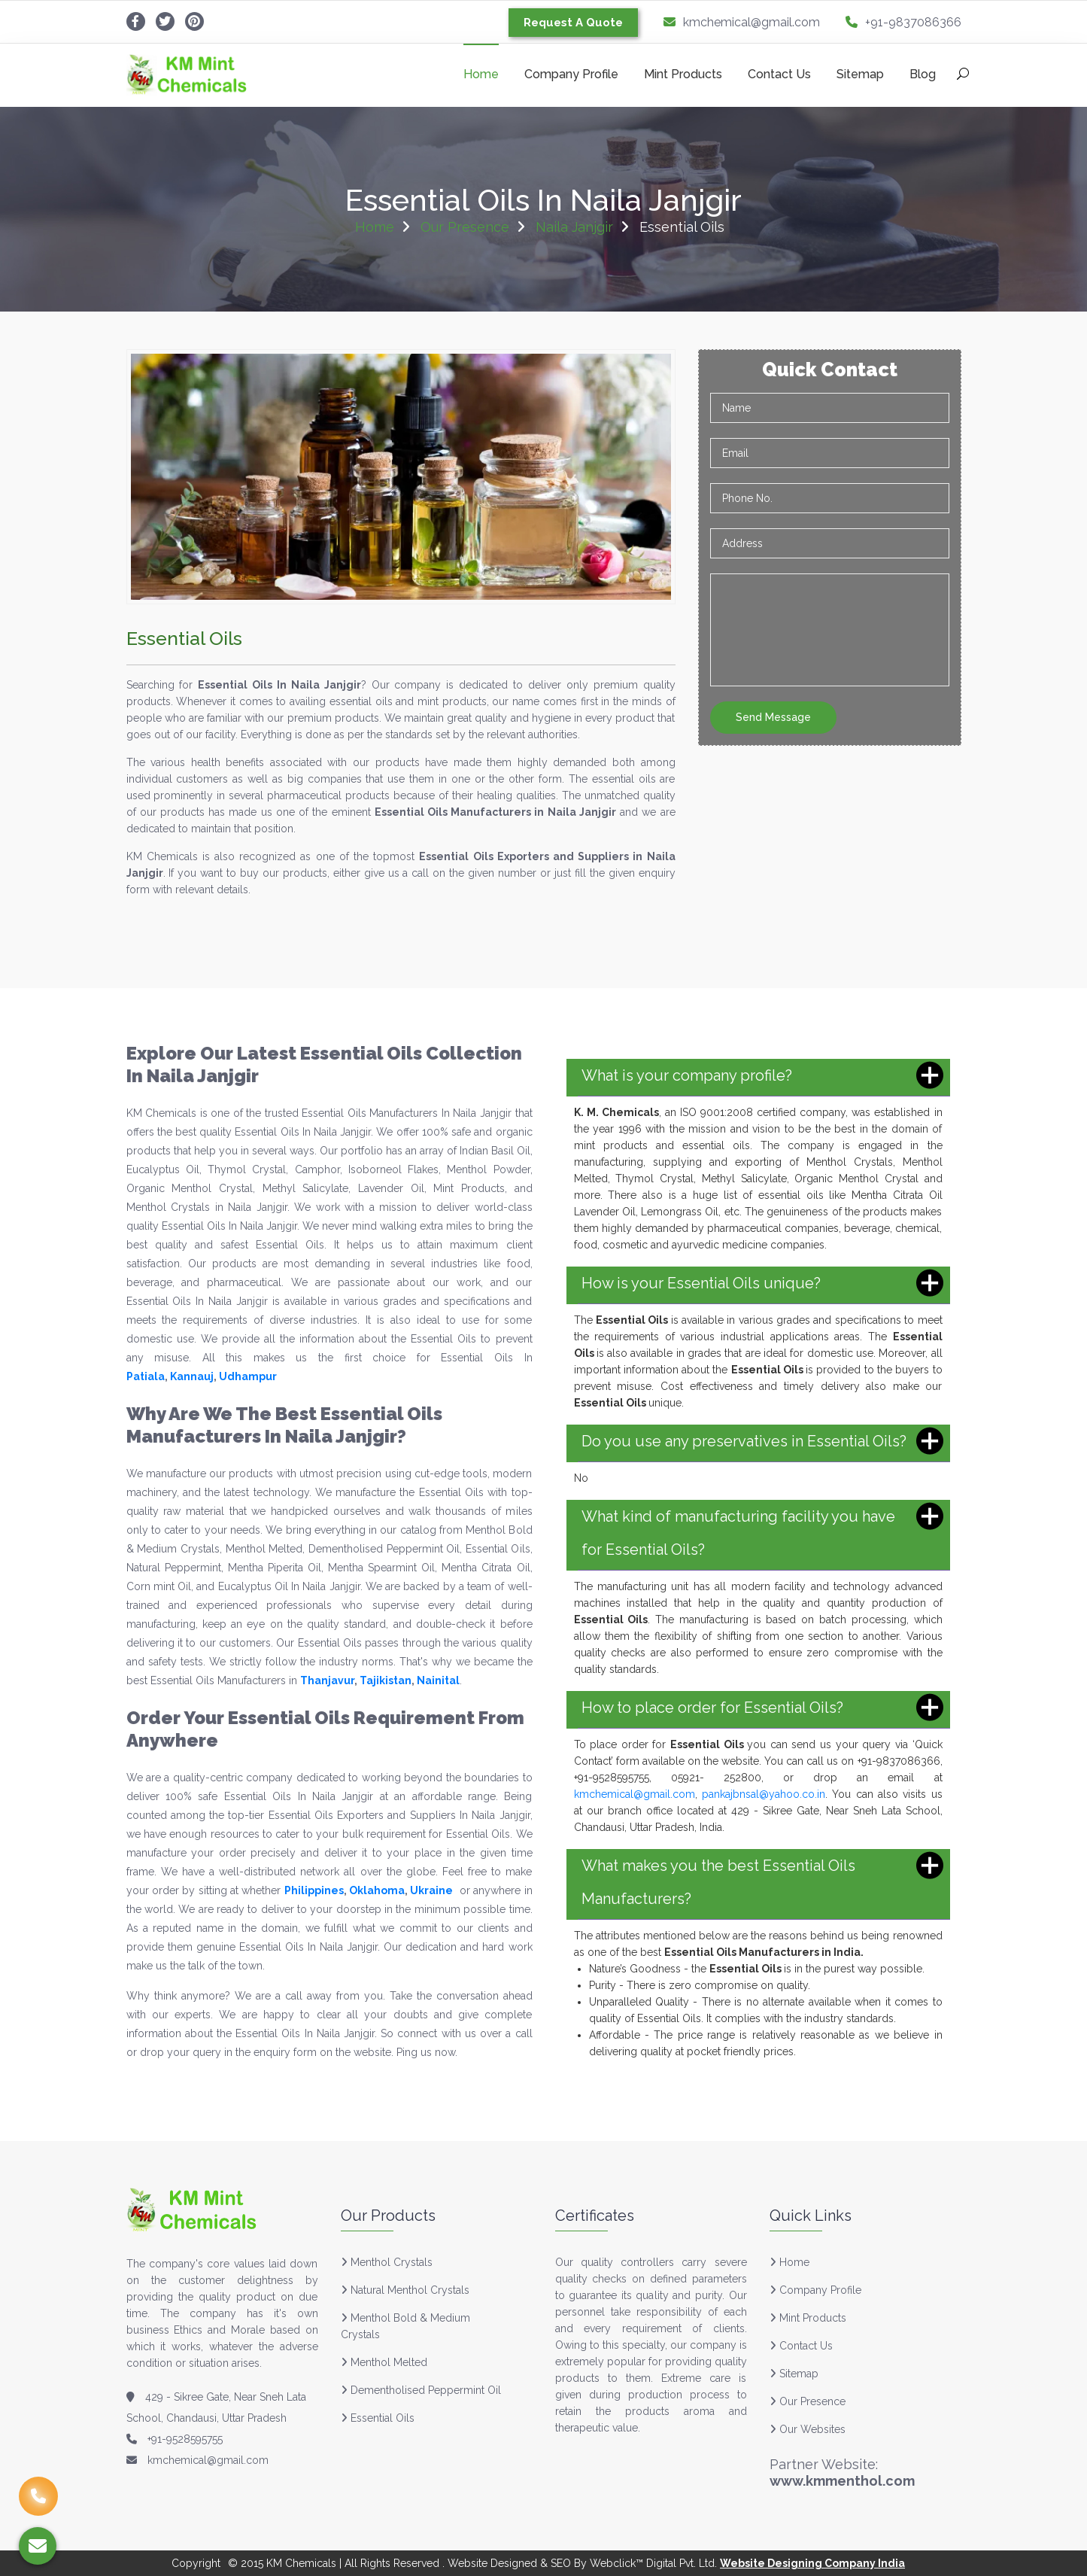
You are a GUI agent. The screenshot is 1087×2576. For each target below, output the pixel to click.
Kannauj (192, 1376)
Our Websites (808, 2429)
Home (481, 74)
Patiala (145, 1376)
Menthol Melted (389, 2362)
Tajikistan (385, 1680)
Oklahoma (377, 1890)
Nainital (438, 1680)
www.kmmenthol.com (842, 2481)
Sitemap (860, 74)
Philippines (314, 1890)
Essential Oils (382, 2418)
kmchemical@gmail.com (741, 22)
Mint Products (683, 74)
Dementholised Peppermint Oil (426, 2390)
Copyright (196, 2563)
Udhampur (248, 1376)
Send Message (773, 717)
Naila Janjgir (574, 227)
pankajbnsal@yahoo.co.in (763, 1794)
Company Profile (571, 74)
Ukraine (431, 1890)
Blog (922, 74)
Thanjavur (327, 1680)
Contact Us (779, 74)
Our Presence (465, 227)
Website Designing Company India (812, 2563)
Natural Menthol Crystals (410, 2290)
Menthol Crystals (392, 2262)
